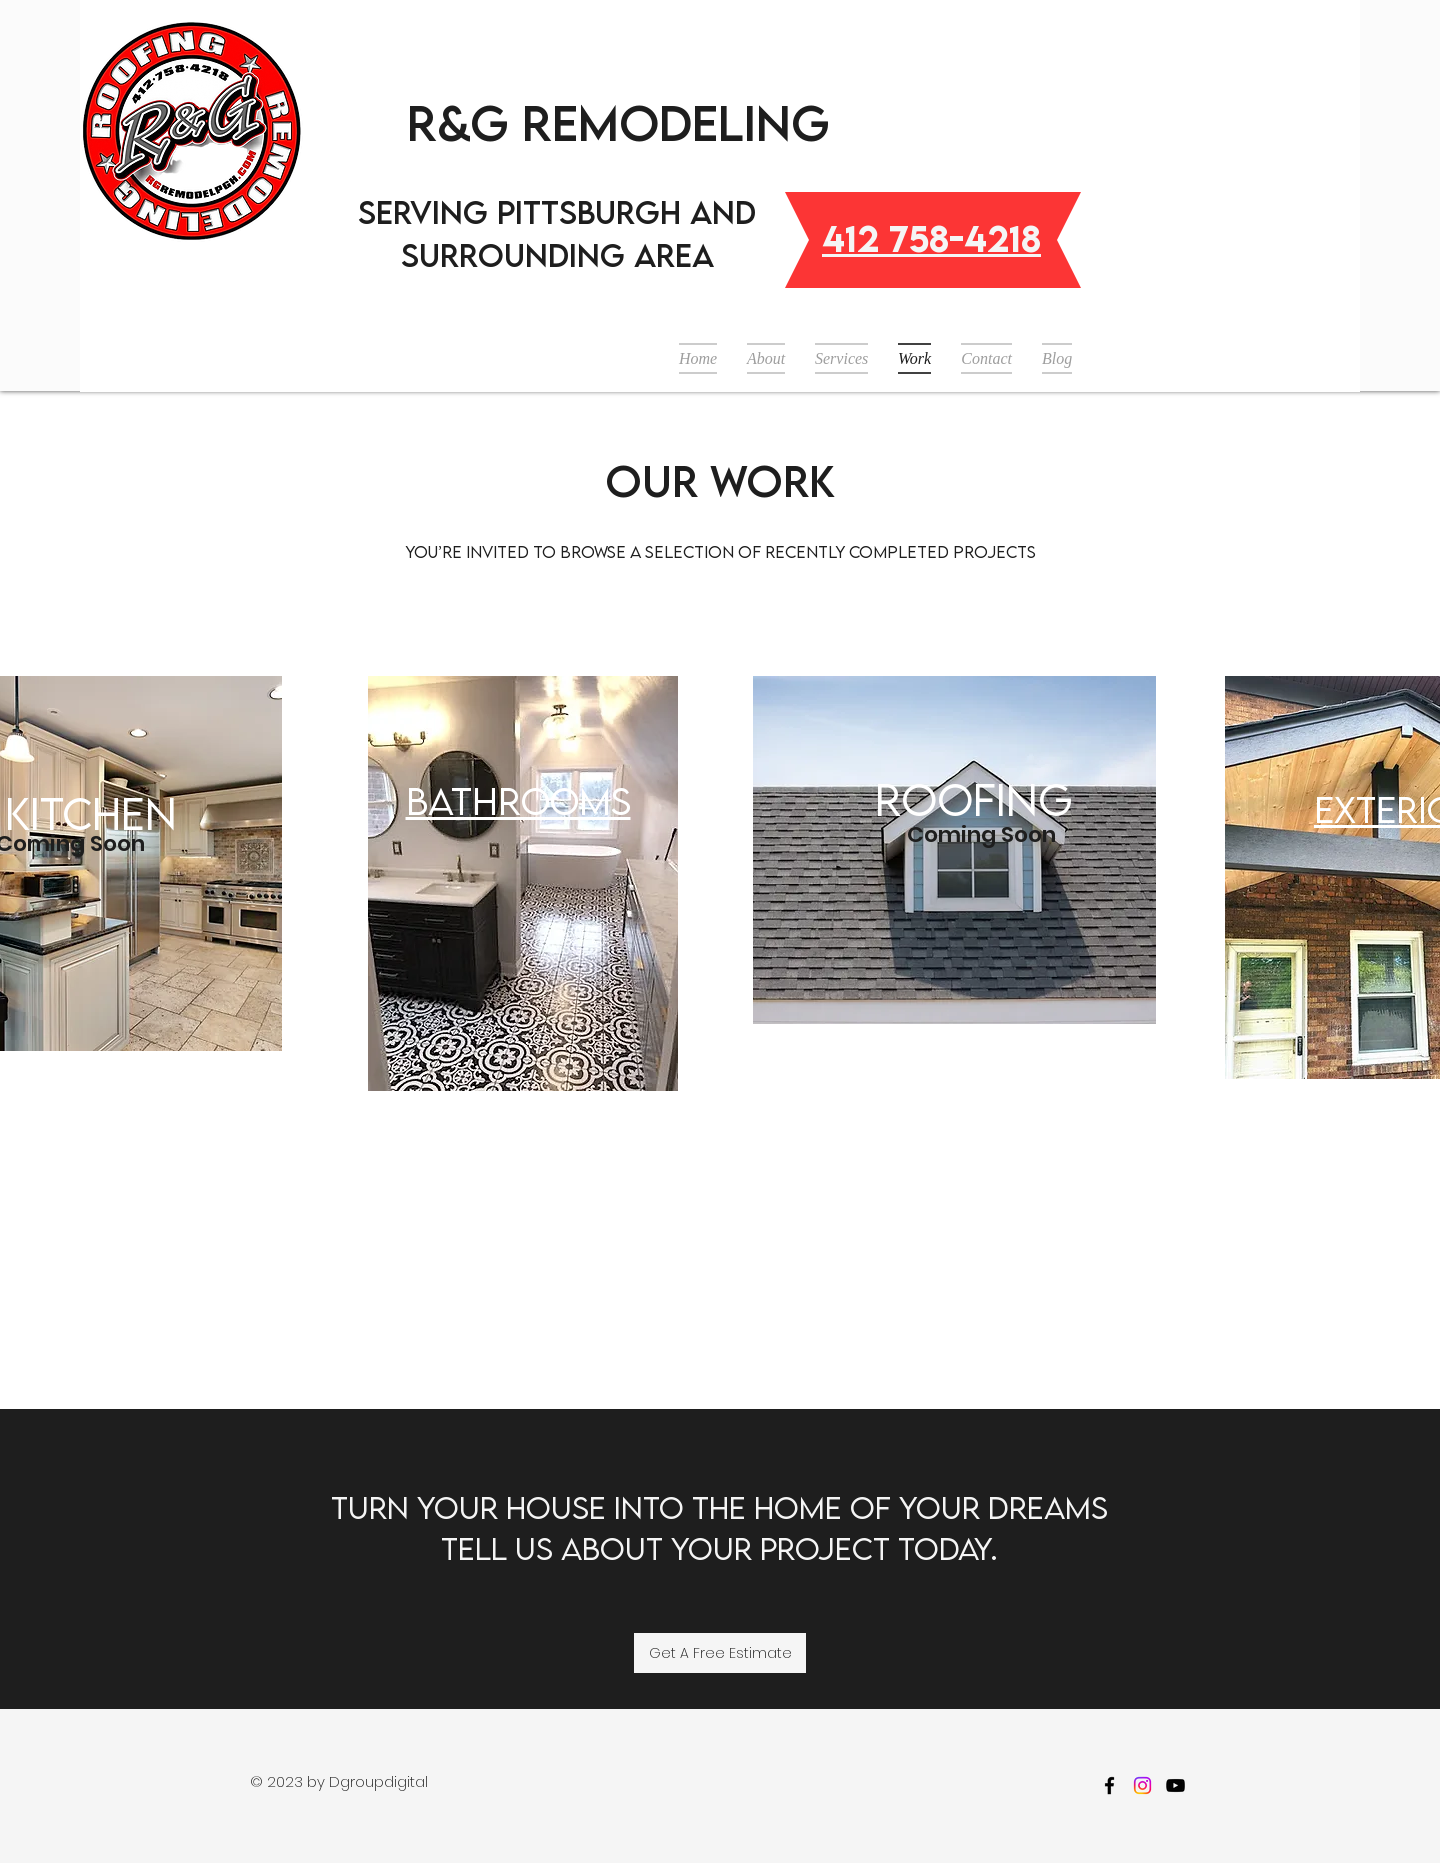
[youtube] (1175, 1785)
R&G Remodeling (618, 122)
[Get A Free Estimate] (720, 1653)
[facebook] (1109, 1785)
